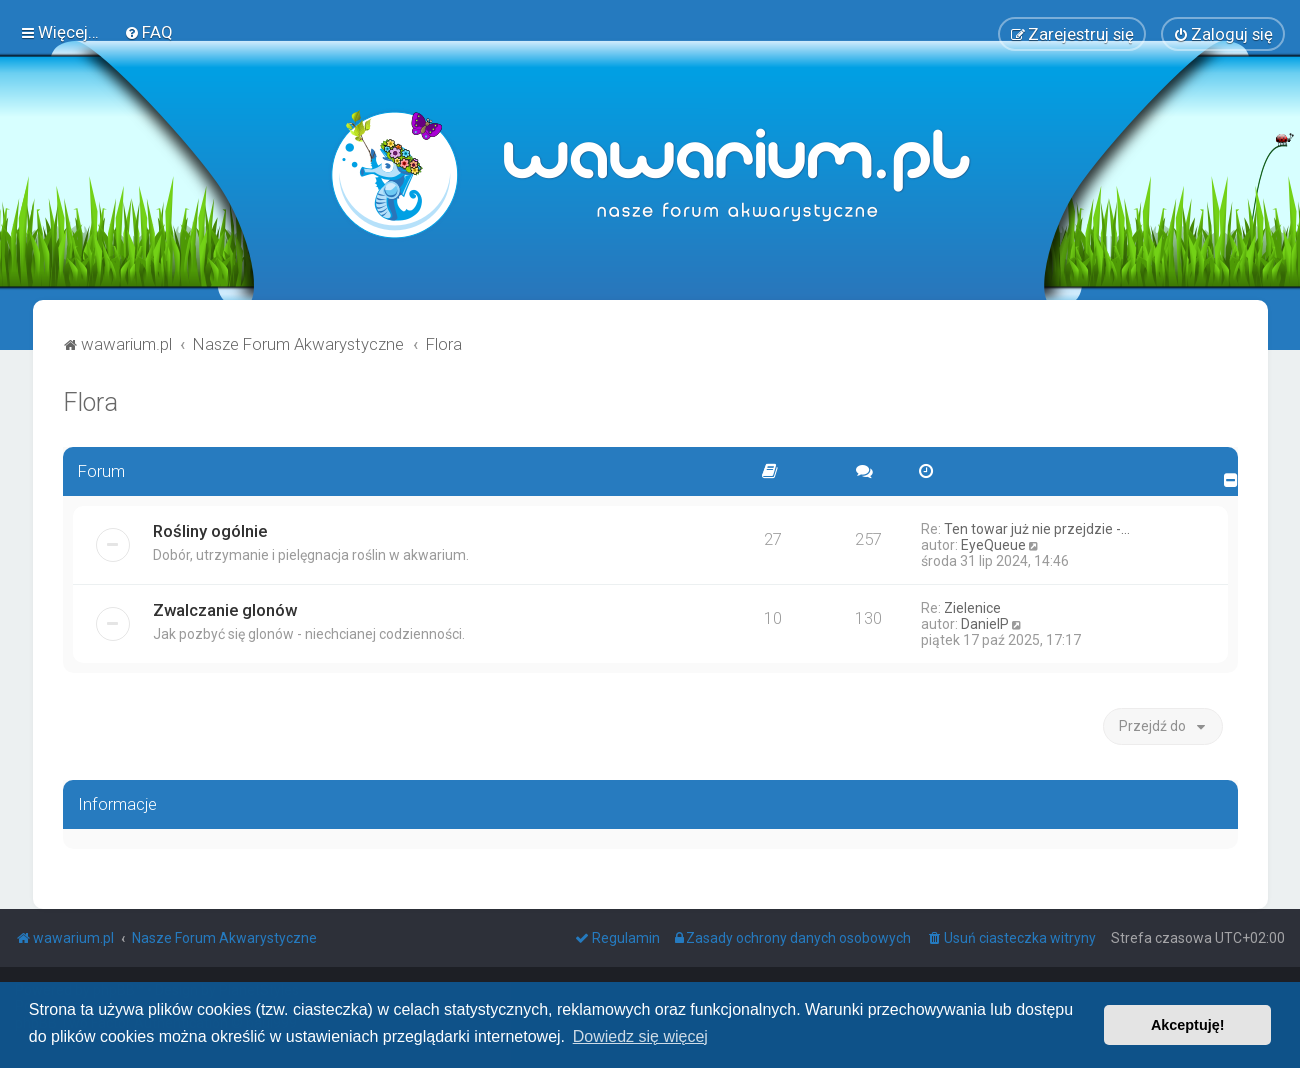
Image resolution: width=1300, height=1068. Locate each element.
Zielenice (972, 605)
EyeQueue (993, 542)
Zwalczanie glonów (225, 607)
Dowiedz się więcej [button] (640, 1036)
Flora (90, 399)
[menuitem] (148, 31)
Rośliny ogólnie (210, 528)
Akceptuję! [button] (1188, 1025)
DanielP (985, 621)
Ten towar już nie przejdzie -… (1037, 526)
